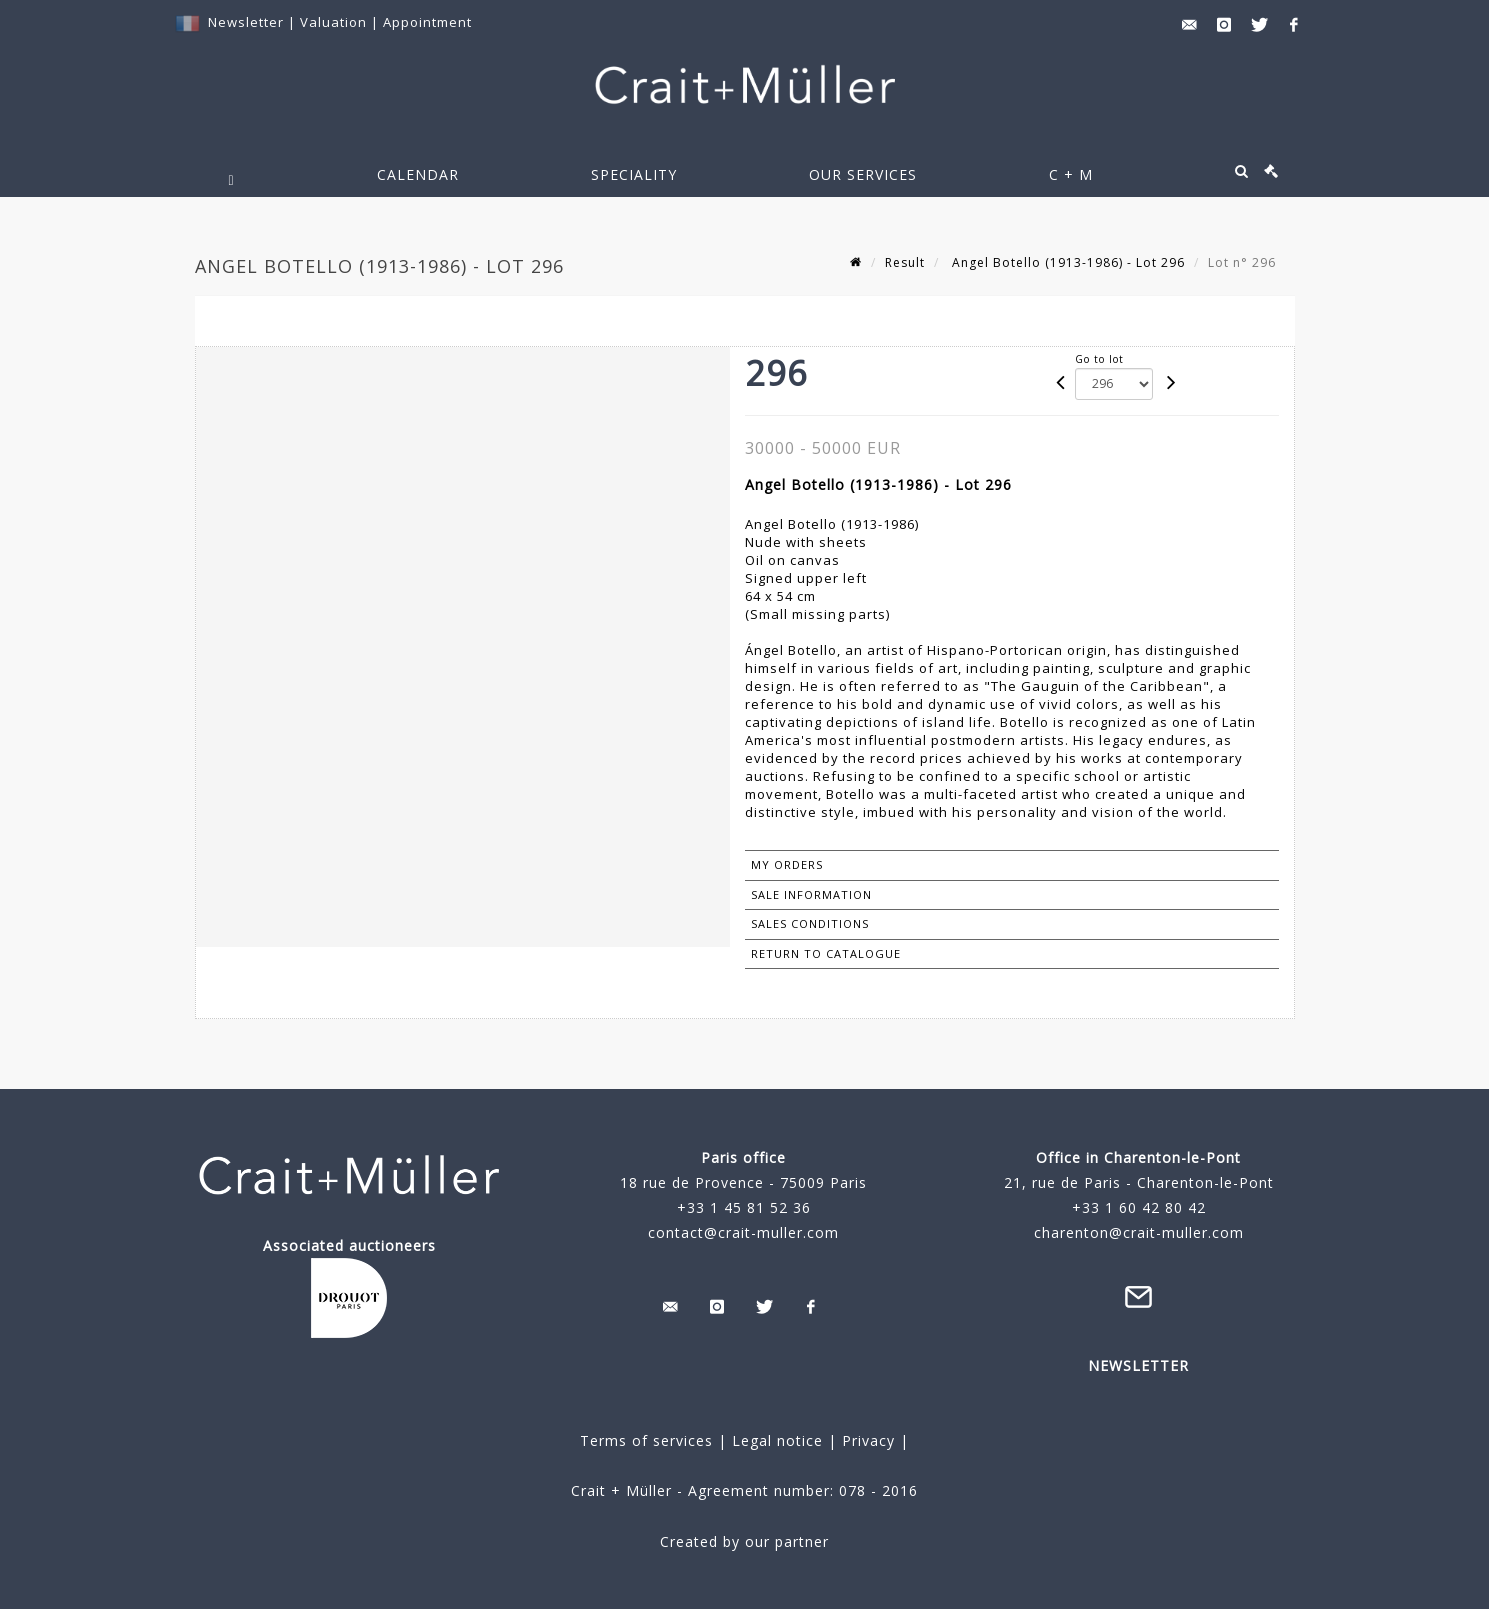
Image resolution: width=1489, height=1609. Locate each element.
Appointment (427, 22)
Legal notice (777, 1440)
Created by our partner (744, 1541)
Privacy (866, 1440)
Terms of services (646, 1440)
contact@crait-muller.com (743, 1232)
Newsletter (246, 22)
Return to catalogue (826, 953)
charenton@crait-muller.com (1139, 1232)
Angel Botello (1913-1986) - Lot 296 (1066, 262)
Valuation (333, 22)
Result (905, 262)
